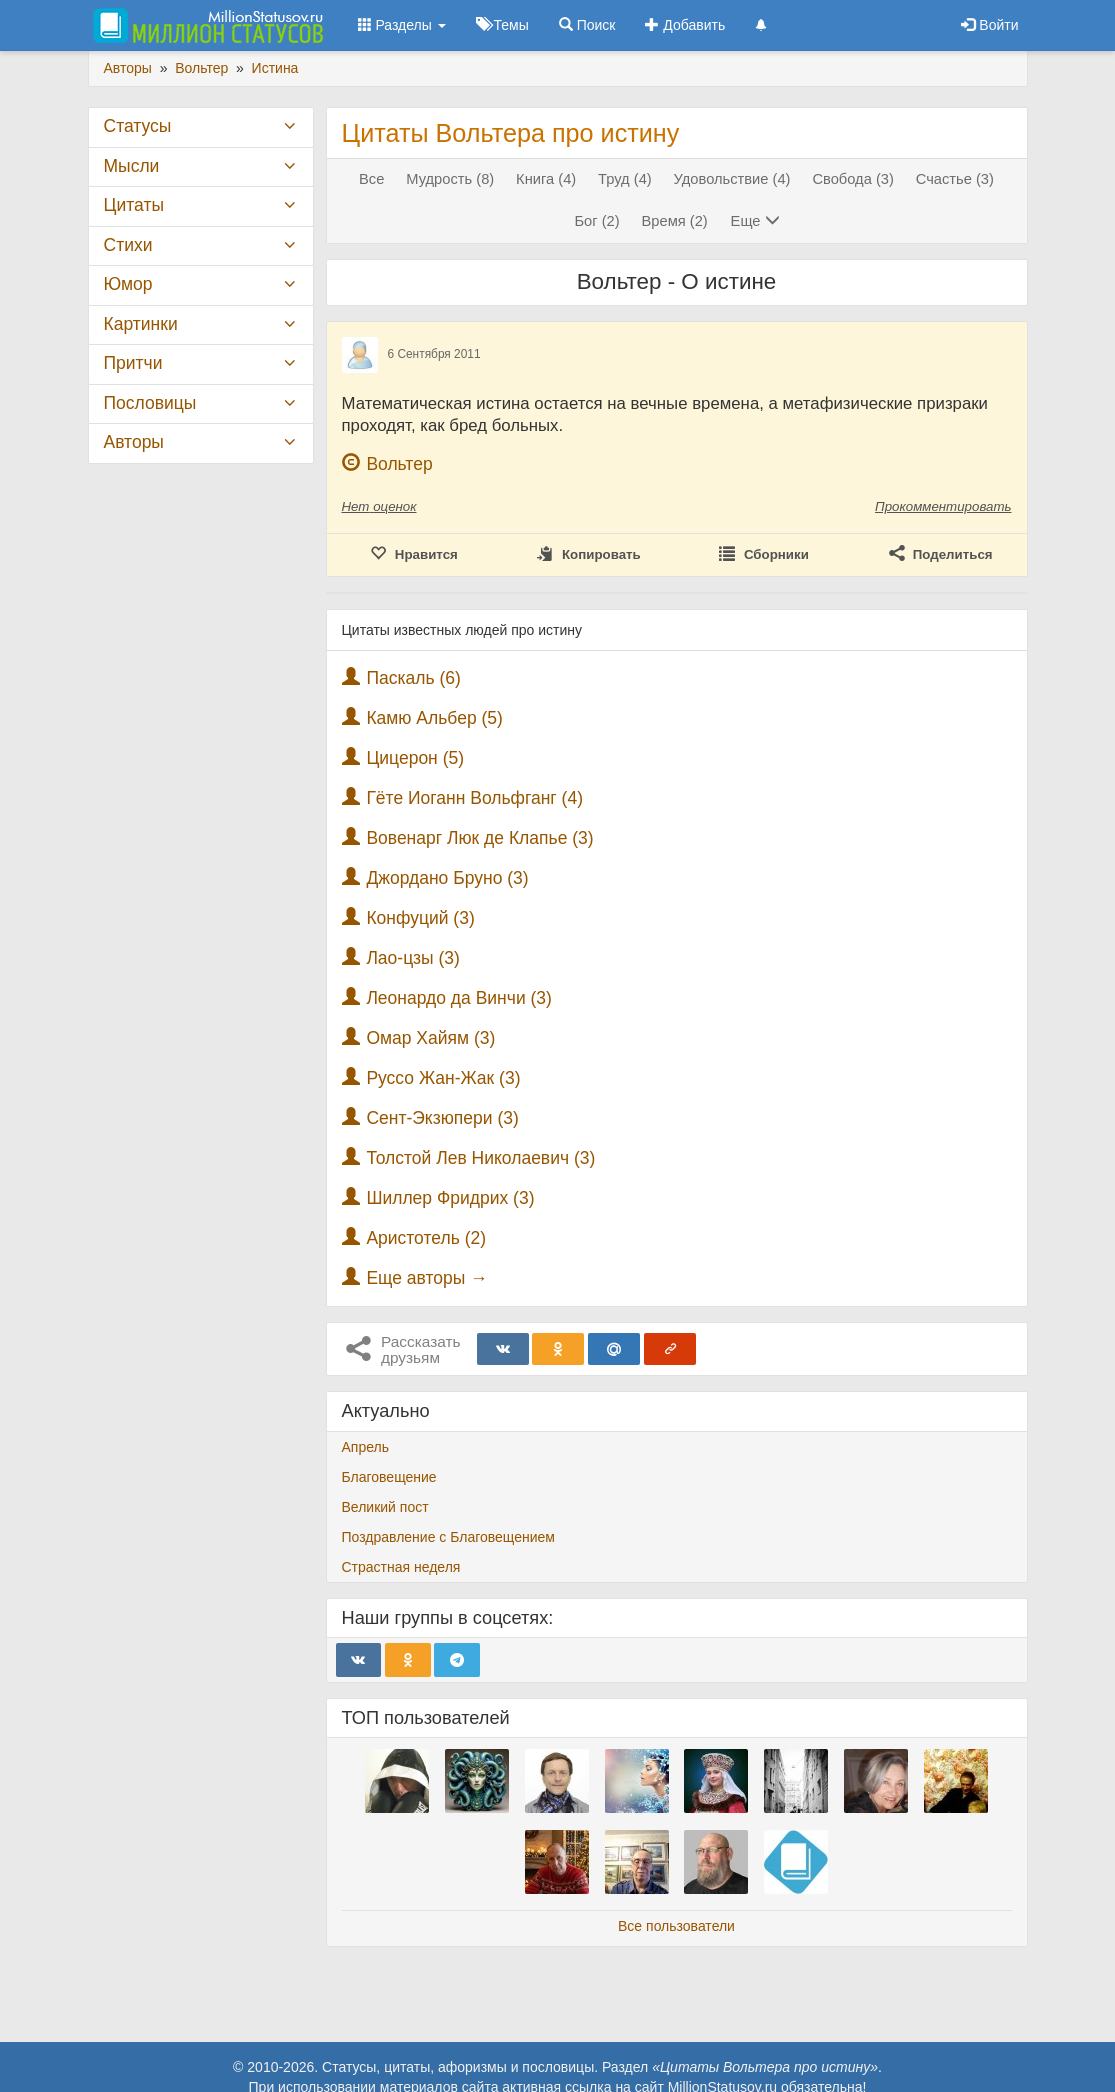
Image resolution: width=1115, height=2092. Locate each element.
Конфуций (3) (420, 918)
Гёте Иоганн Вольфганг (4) (474, 798)
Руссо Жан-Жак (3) (443, 1078)
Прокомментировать (943, 506)
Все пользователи (676, 1926)
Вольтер (399, 464)
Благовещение (389, 1477)
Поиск (587, 25)
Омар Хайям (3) (430, 1038)
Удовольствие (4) (732, 179)
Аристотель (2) (426, 1238)
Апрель (366, 1447)
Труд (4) (625, 179)
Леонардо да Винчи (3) (459, 998)
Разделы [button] (402, 25)
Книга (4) (546, 179)
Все (371, 179)
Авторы (134, 442)
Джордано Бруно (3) (447, 878)
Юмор (128, 284)
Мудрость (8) (450, 179)
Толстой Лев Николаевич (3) (480, 1158)
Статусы (138, 126)
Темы (502, 25)
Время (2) (675, 221)
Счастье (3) (955, 179)
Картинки (141, 324)
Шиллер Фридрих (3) (450, 1198)
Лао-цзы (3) (412, 958)
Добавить (685, 25)
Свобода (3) (852, 179)
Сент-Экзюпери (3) (442, 1118)
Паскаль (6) (413, 678)
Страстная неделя (401, 1567)
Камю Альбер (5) (434, 718)
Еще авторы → (426, 1278)
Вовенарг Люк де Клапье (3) (479, 838)
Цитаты (134, 205)
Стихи (128, 245)
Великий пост (385, 1507)
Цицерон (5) (415, 758)
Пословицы (150, 403)
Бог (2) (596, 221)
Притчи (133, 363)
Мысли (132, 166)
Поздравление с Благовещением (448, 1537)
